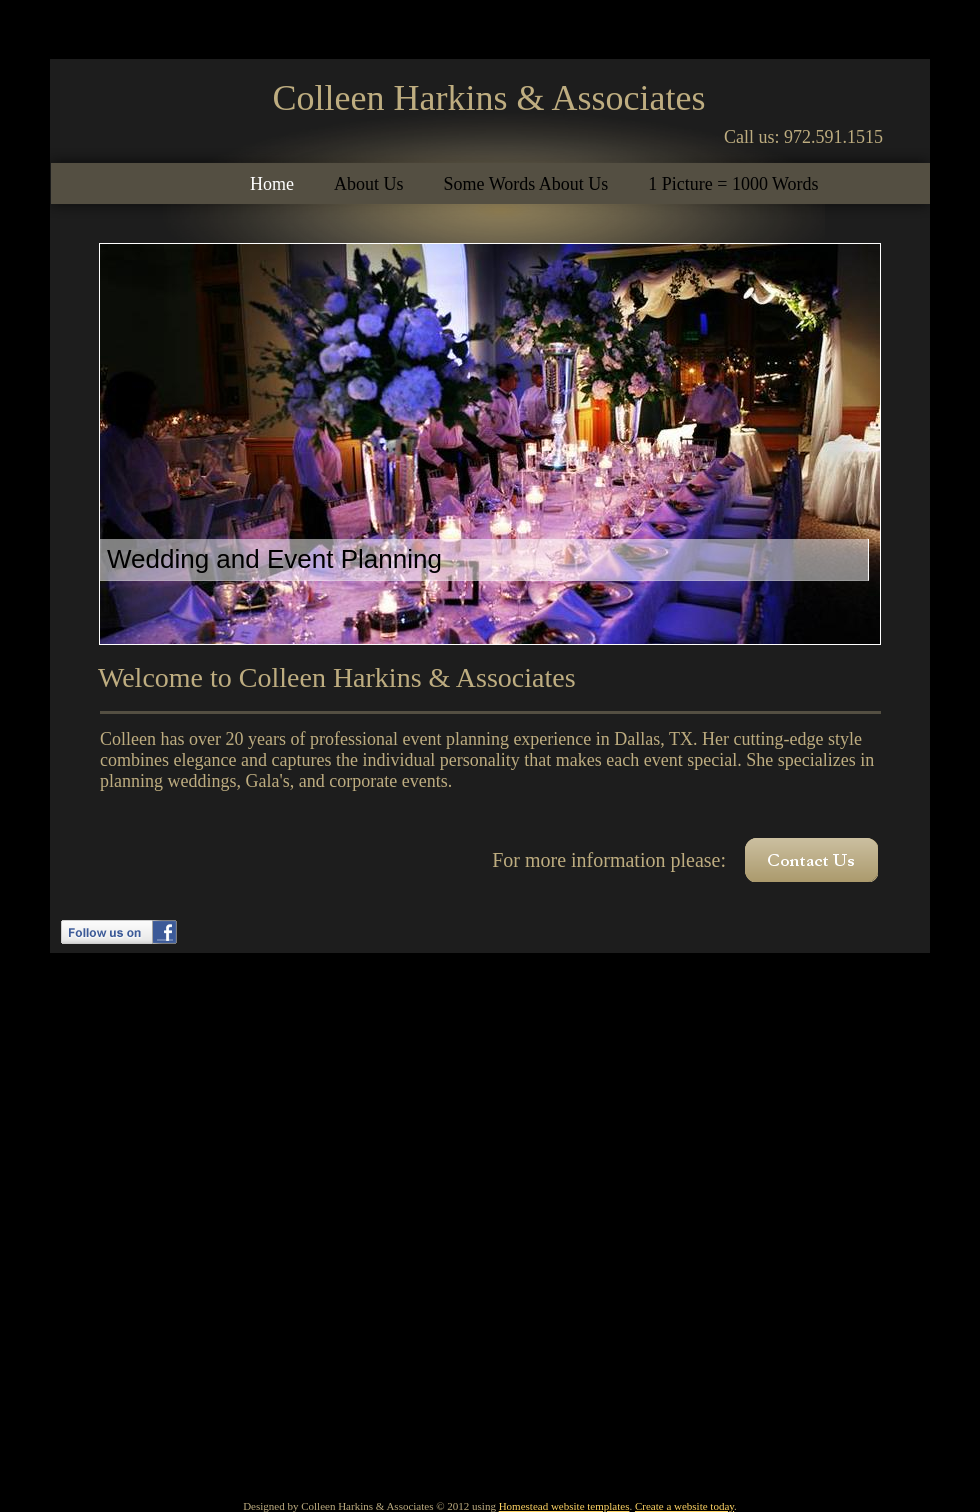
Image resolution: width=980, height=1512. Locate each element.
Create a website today (684, 1506)
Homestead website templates (564, 1506)
